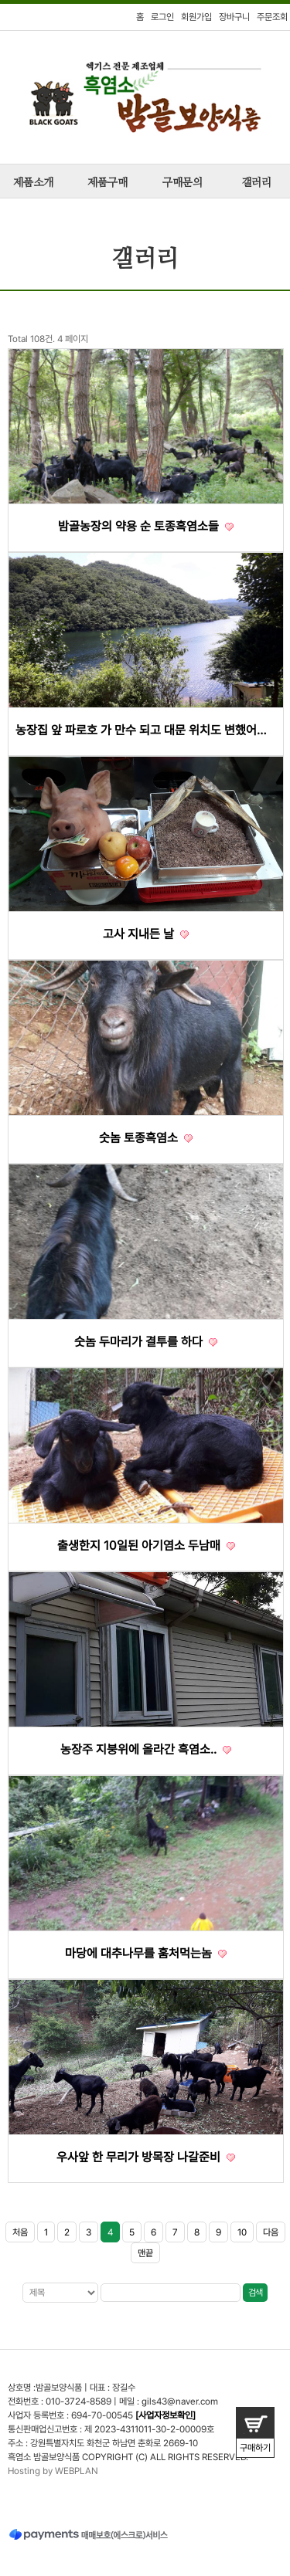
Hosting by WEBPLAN (53, 2471)
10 (242, 2232)
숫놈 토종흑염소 (146, 1137)
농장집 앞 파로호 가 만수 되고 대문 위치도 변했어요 (145, 730)
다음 (270, 2232)
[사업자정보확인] (165, 2415)
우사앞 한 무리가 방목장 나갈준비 (145, 2157)
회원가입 (196, 17)
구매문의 (182, 183)
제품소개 (33, 183)
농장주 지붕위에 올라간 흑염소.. (145, 1749)
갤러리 (256, 183)
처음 (20, 2232)
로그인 (162, 17)
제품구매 (107, 183)
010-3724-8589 (78, 2401)
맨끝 (145, 2253)
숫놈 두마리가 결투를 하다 (145, 1341)
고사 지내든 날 (146, 934)
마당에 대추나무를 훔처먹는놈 (146, 1953)
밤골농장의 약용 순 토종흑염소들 (146, 526)
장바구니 (234, 17)
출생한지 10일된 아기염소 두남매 (146, 1545)
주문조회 (272, 17)
